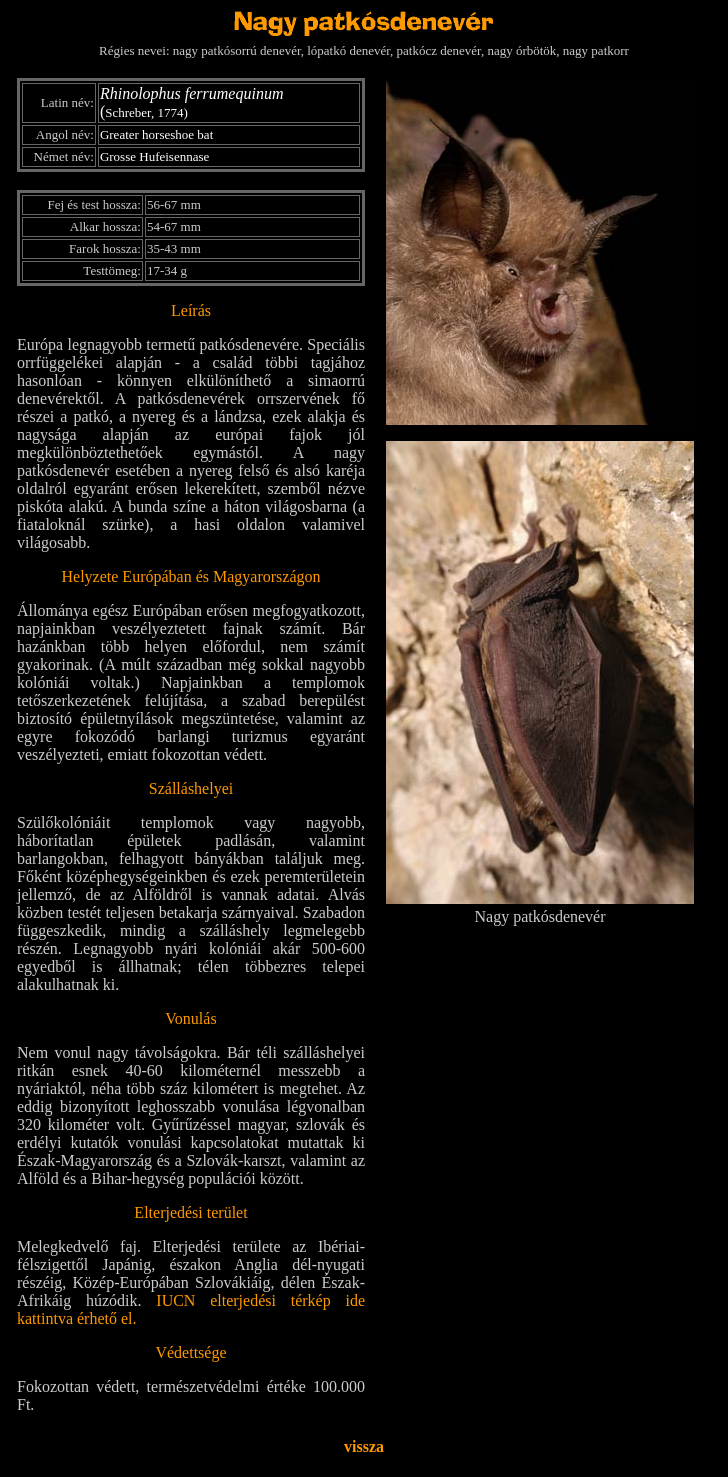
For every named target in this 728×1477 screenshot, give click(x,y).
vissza (364, 1446)
